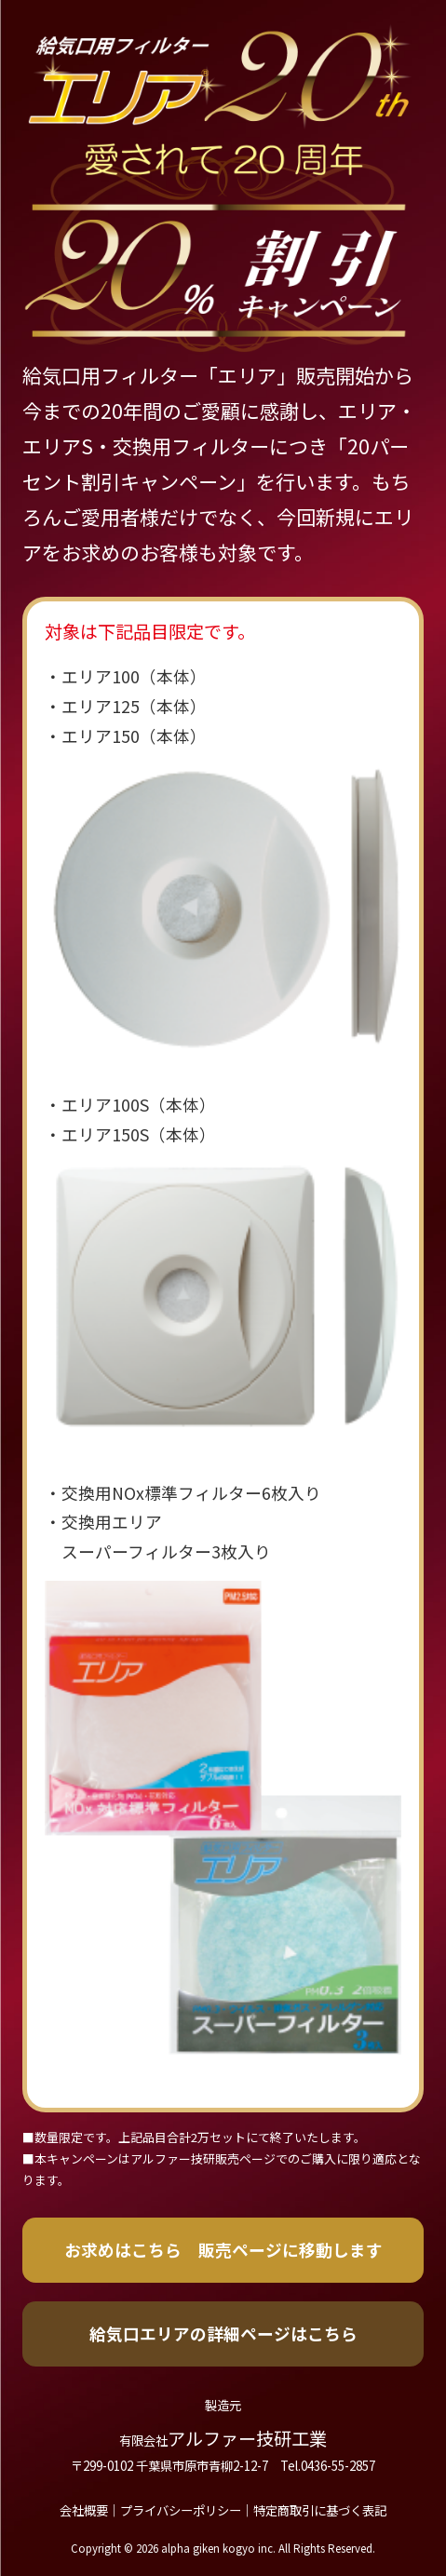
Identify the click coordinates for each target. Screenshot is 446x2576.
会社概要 (84, 2510)
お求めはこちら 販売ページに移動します (223, 2249)
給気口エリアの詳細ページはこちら (223, 2333)
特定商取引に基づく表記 (319, 2510)
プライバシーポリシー (180, 2510)
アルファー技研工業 (223, 2438)
